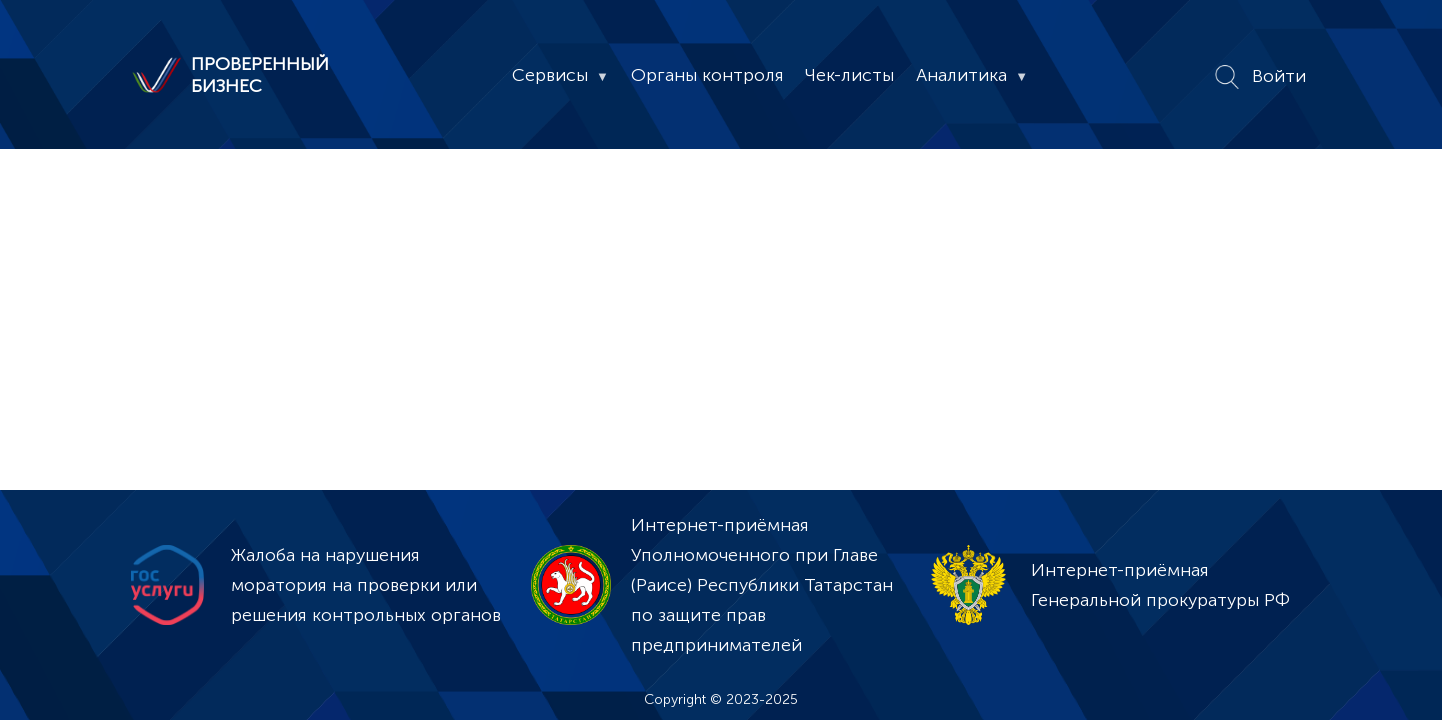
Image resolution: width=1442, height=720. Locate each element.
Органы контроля (707, 75)
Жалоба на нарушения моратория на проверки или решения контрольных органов (366, 585)
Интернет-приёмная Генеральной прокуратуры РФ (1160, 585)
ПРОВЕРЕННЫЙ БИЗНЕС (260, 75)
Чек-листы (849, 75)
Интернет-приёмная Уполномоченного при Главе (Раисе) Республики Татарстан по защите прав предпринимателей (762, 585)
